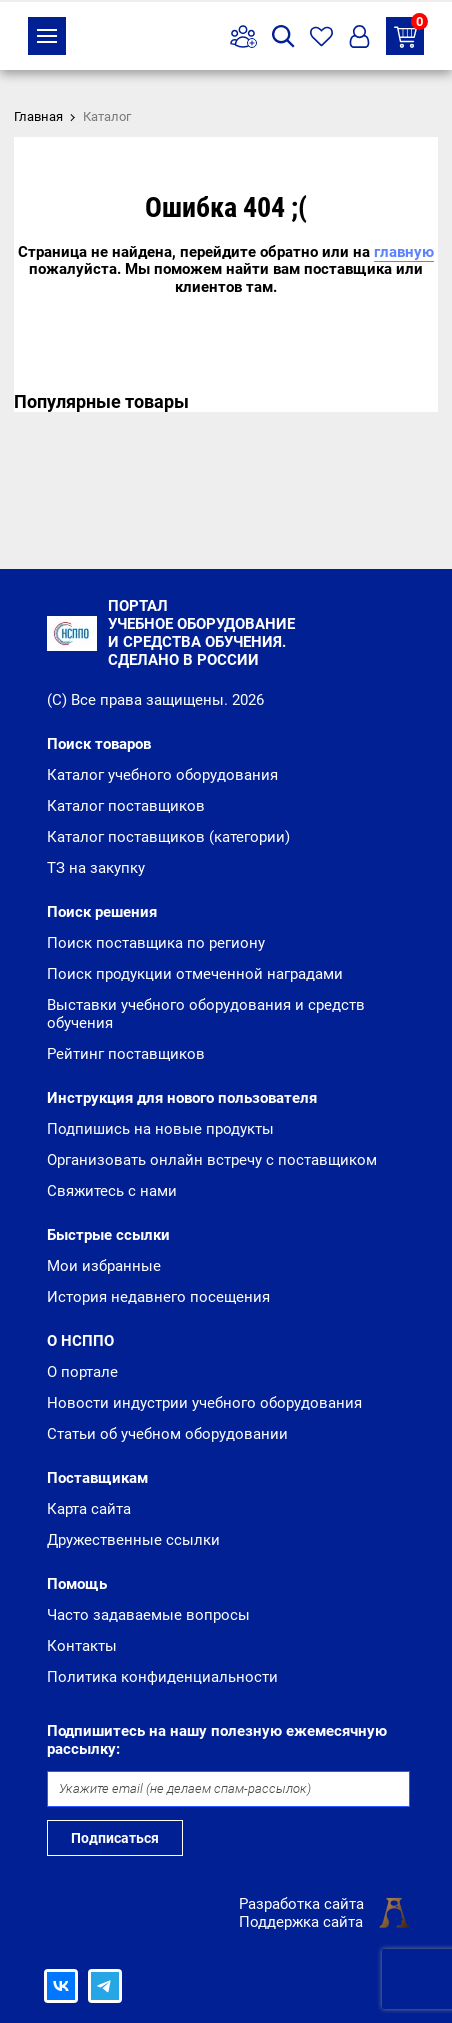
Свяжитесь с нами (112, 1191)
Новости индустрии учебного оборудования (204, 1403)
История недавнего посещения (158, 1297)
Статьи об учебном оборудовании (167, 1434)
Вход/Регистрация (359, 36)
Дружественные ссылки (133, 1540)
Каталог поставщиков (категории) (168, 837)
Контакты (82, 1646)
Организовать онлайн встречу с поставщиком (212, 1160)
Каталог (47, 36)
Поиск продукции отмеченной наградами (195, 974)
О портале (82, 1372)
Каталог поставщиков (126, 806)
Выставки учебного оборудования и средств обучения (206, 1014)
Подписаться (115, 1838)
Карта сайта (89, 1509)
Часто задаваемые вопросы (148, 1615)
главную (404, 252)
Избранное (321, 36)
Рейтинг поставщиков (126, 1054)
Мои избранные (104, 1266)
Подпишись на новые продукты (160, 1129)
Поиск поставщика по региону (156, 943)
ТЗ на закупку (409, 32)
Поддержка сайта (301, 1922)
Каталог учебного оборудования (162, 775)
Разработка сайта (301, 1904)
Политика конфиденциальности (162, 1677)
